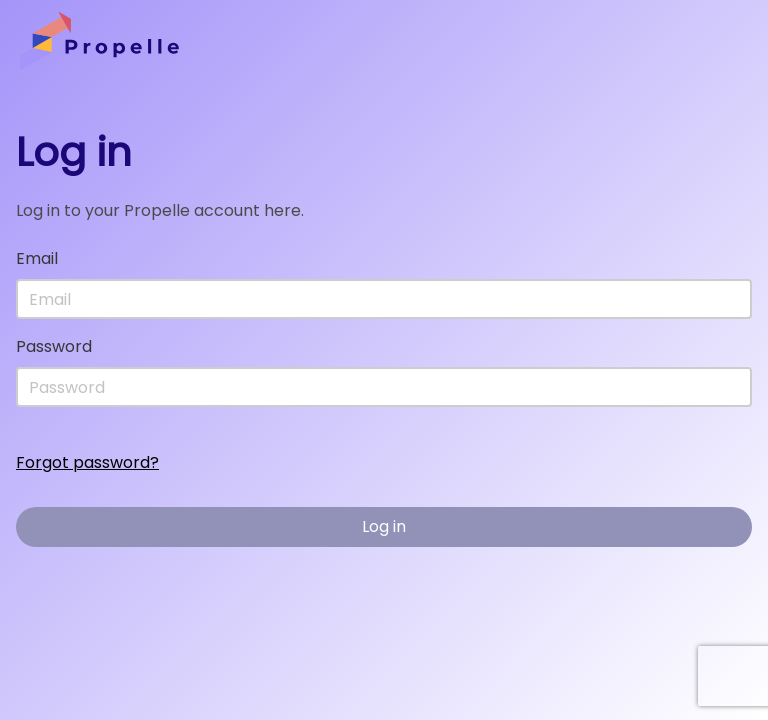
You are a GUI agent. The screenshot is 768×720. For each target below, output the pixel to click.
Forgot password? (87, 462)
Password (54, 346)
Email (37, 258)
